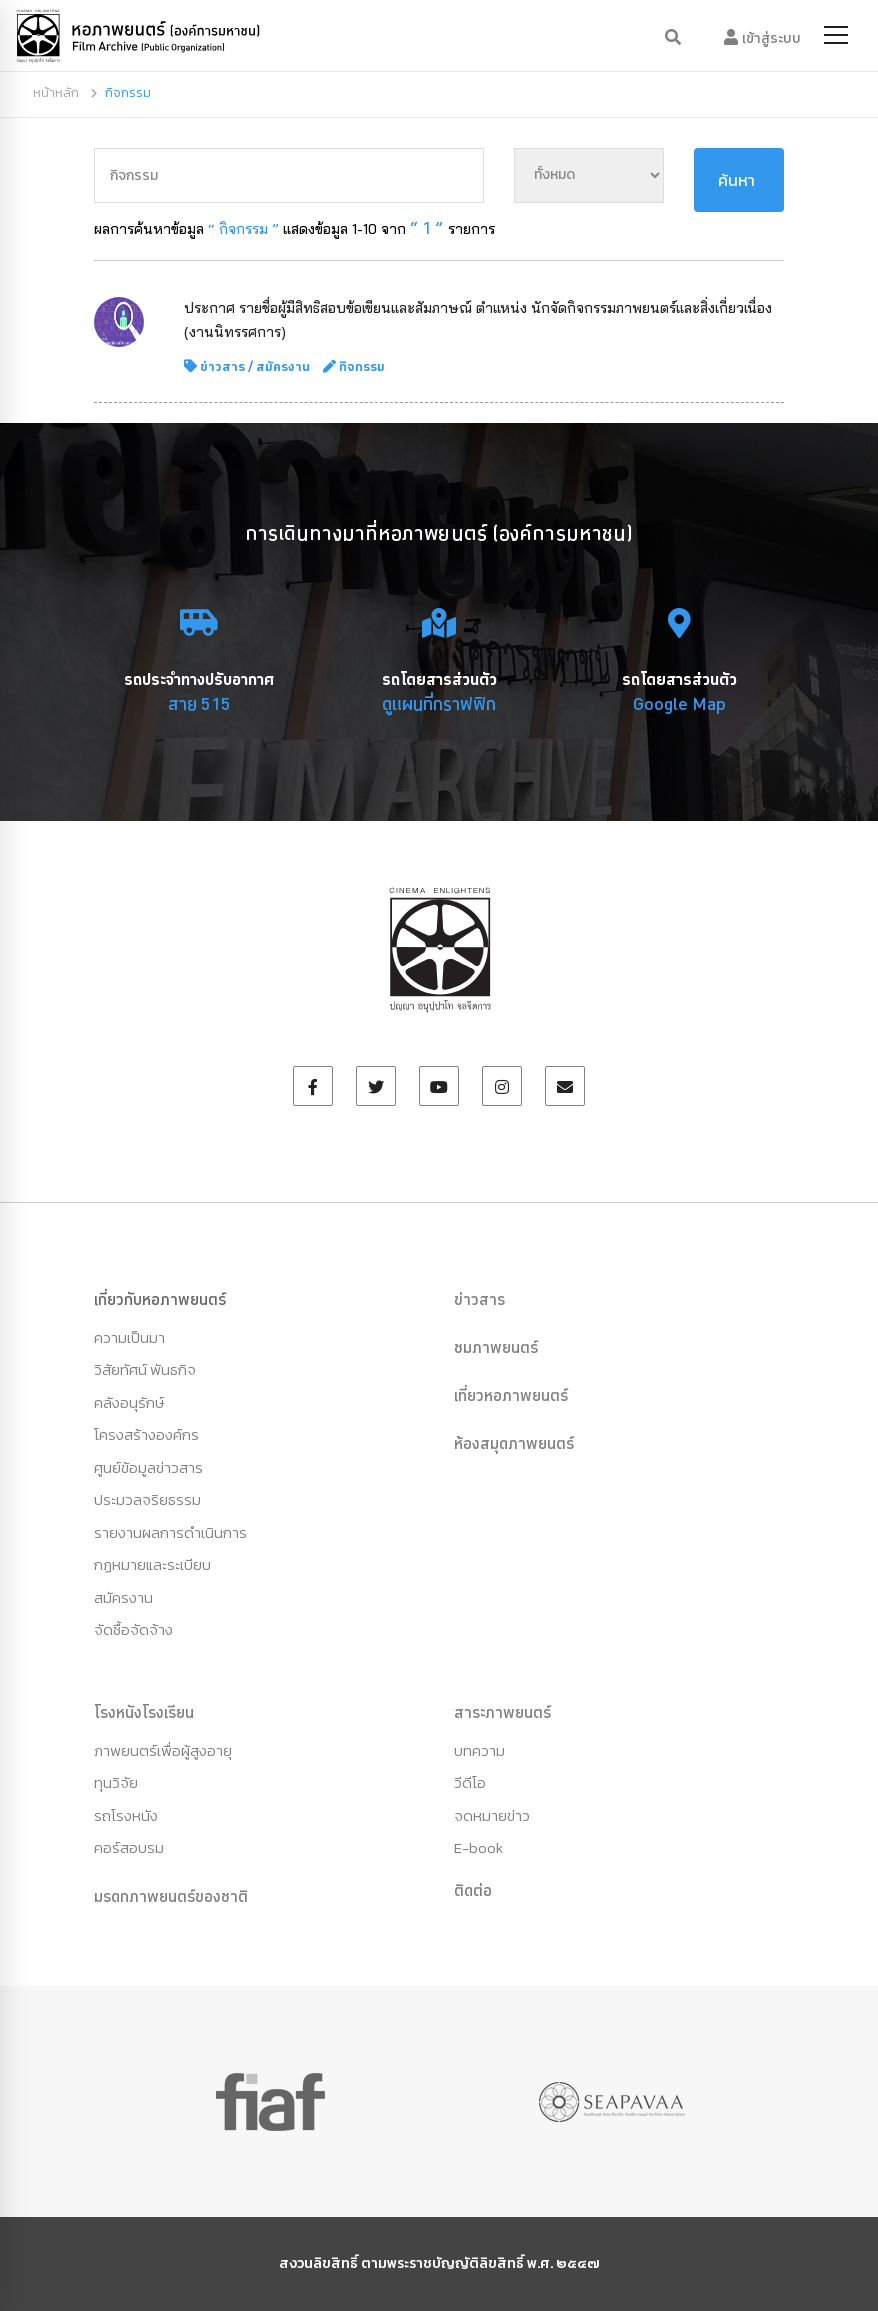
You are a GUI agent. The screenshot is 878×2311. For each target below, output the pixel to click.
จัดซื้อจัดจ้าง (133, 1629)
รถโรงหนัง (126, 1815)
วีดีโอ (470, 1782)
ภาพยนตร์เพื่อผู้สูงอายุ (163, 1750)
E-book (478, 1847)
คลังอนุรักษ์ (129, 1402)
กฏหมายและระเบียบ (152, 1564)
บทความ (479, 1750)
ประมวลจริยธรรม (147, 1499)
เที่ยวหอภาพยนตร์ (511, 1395)
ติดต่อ (473, 1890)
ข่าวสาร (222, 366)
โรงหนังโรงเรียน (144, 1712)
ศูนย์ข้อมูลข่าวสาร (148, 1467)
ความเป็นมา (129, 1337)
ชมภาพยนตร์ (496, 1347)
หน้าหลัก (56, 92)
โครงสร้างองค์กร (146, 1434)
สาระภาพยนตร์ (502, 1712)
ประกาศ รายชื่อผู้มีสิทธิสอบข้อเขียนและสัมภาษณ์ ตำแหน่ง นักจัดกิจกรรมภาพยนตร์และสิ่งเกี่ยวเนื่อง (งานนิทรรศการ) (478, 320)
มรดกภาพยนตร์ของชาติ (171, 1896)
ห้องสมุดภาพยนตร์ (514, 1443)
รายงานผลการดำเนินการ (170, 1532)
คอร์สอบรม (129, 1847)
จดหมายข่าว (492, 1815)
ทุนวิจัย (116, 1782)
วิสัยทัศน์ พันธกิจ (145, 1369)
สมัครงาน (283, 366)
